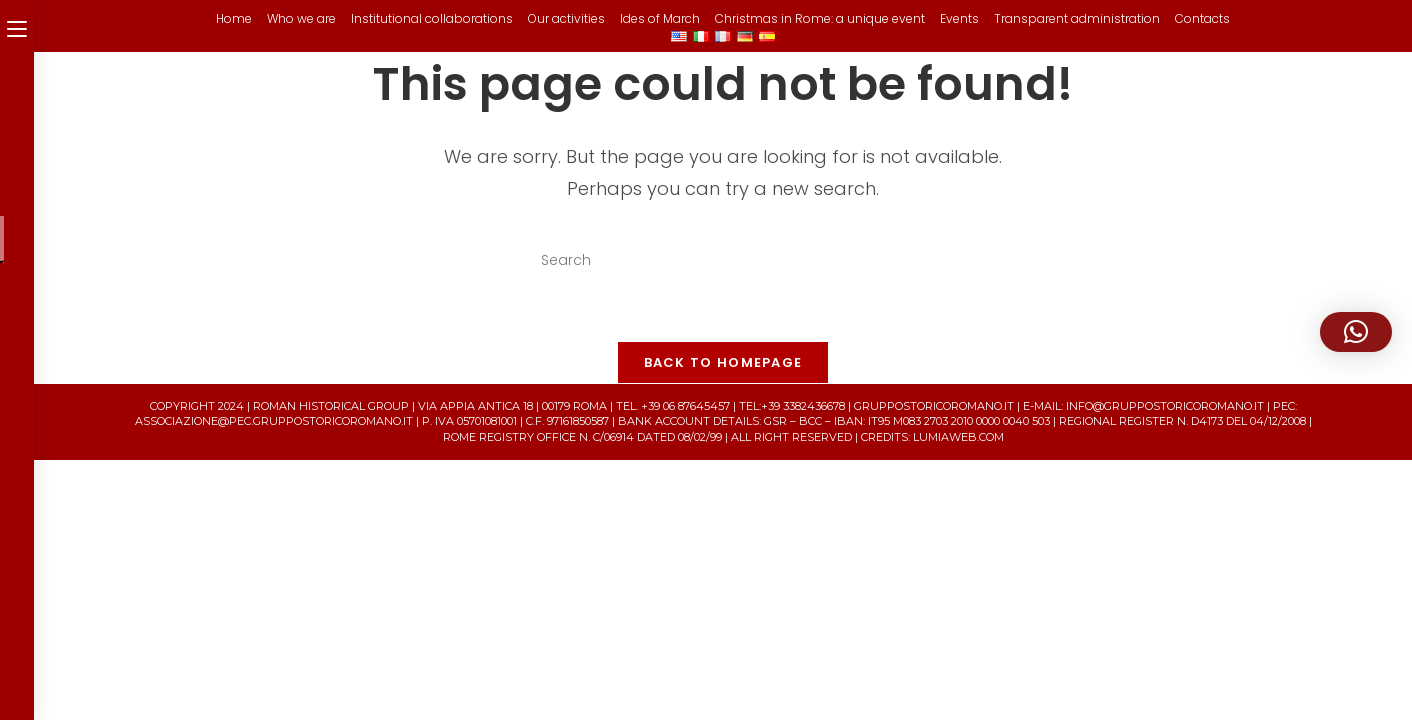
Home (234, 18)
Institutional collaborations (432, 18)
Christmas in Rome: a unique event (820, 18)
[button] (1356, 332)
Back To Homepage (723, 362)
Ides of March (660, 18)
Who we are (301, 18)
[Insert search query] (723, 261)
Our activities (566, 18)
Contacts (1202, 18)
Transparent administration (1077, 18)
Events (959, 18)
